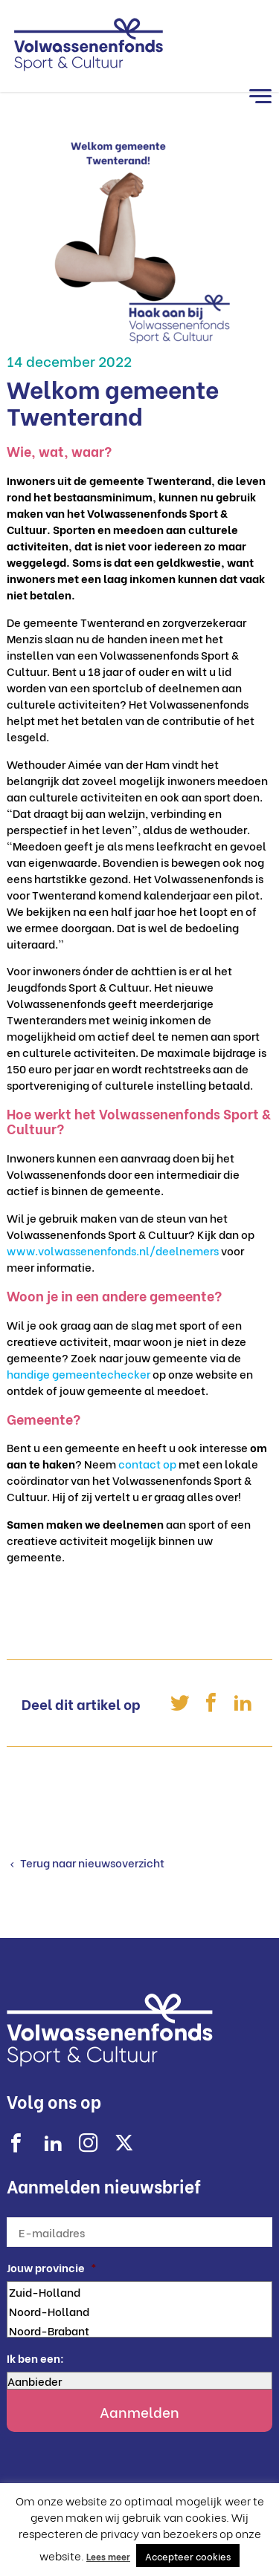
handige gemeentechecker (78, 1373)
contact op (147, 1463)
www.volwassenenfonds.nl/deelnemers (113, 1250)
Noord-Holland (139, 2310)
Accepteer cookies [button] (188, 2556)
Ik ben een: (35, 2358)
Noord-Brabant (139, 2330)
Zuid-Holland (139, 2291)
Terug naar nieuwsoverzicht (91, 1862)
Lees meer (108, 2556)
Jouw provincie (52, 2267)
